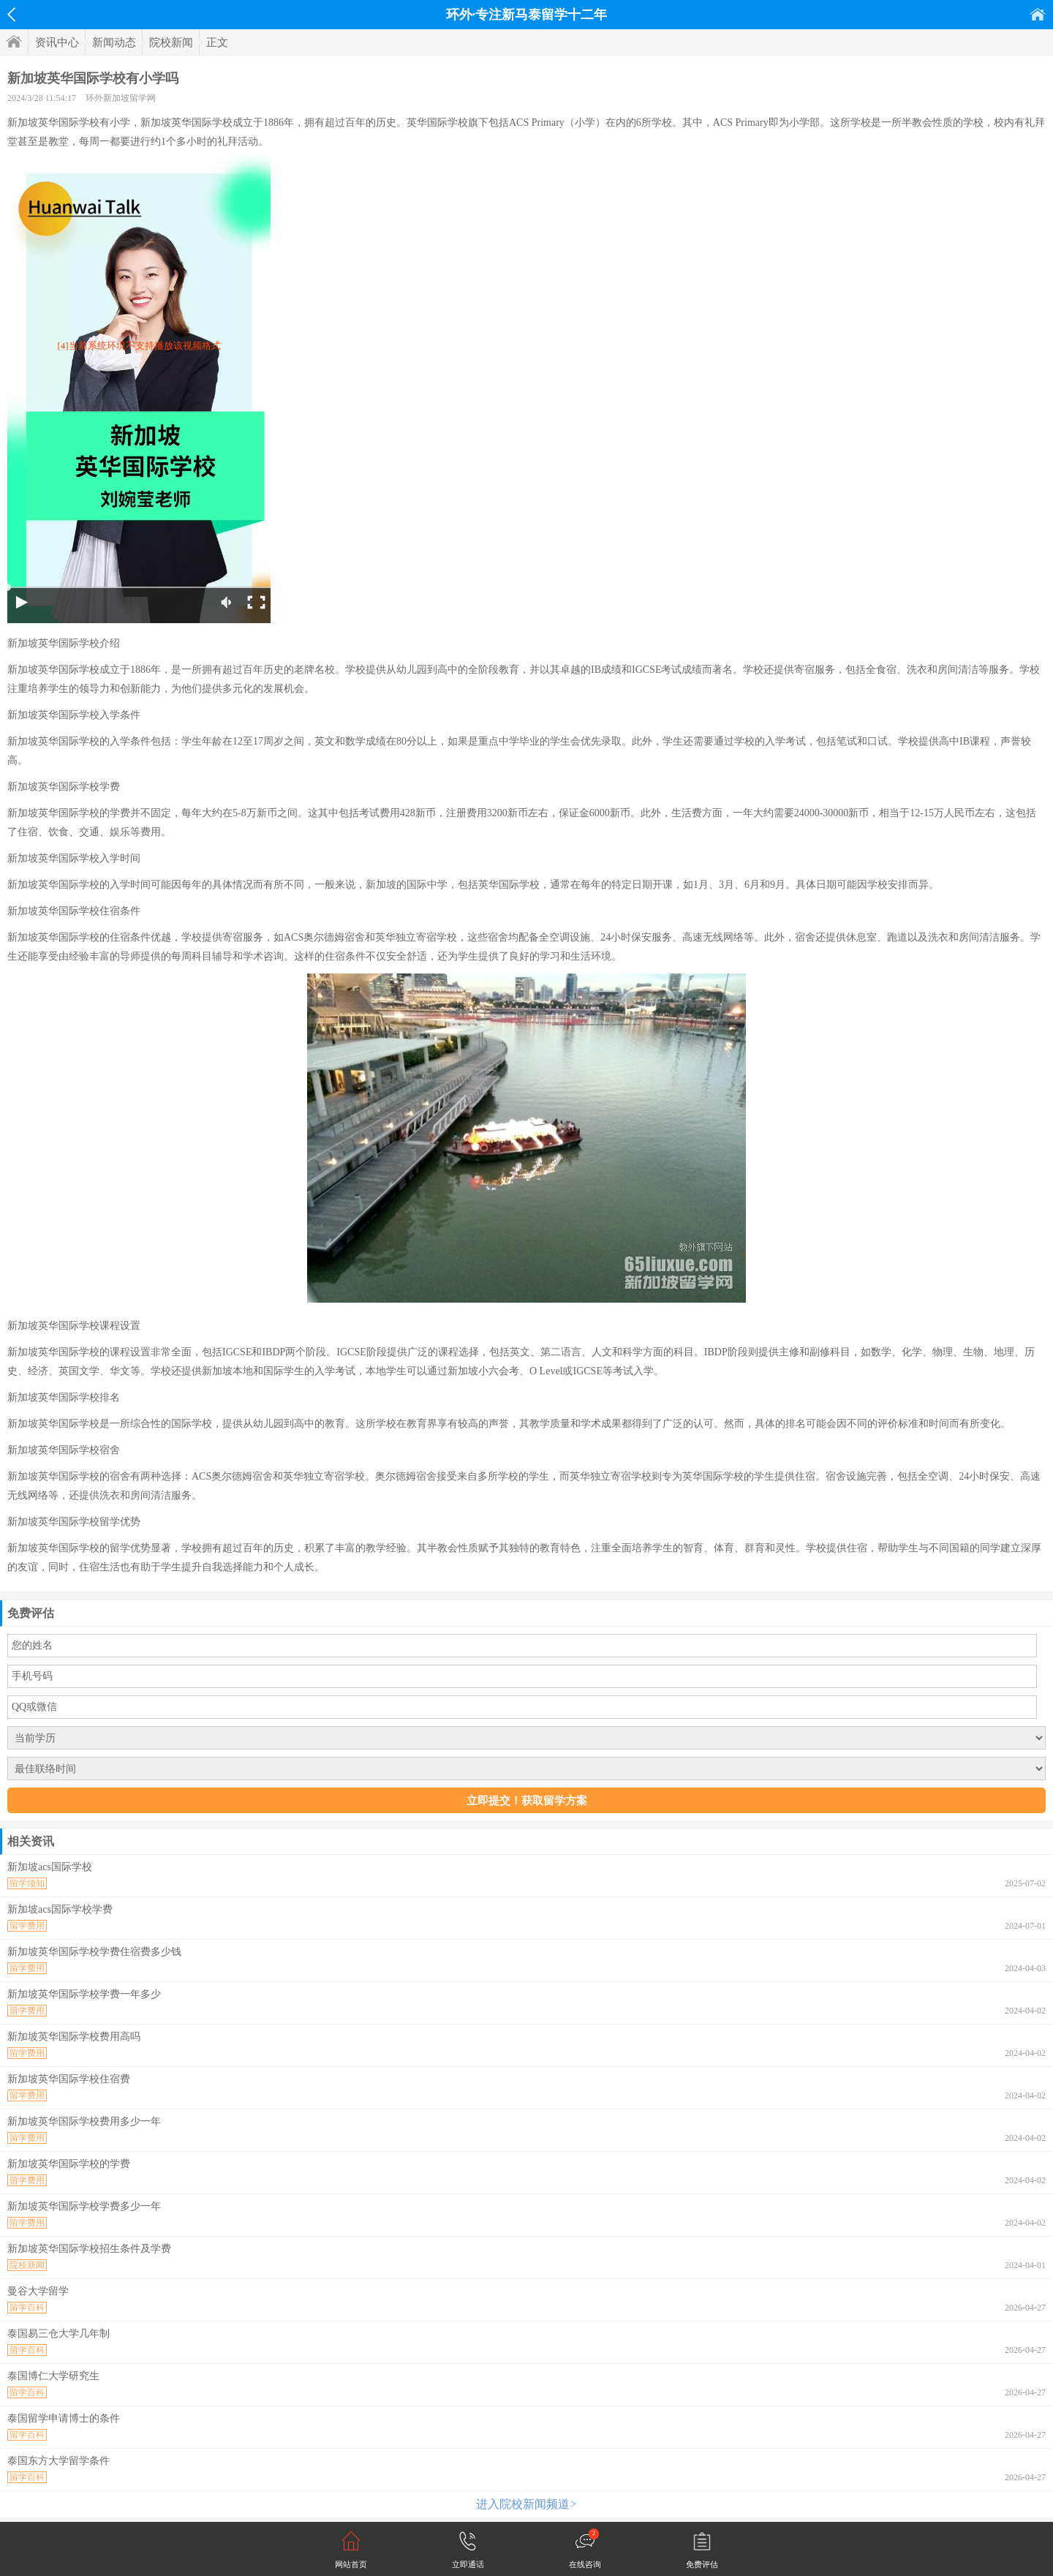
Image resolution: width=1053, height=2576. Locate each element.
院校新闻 (171, 42)
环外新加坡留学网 (121, 98)
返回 (11, 14)
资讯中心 (57, 42)
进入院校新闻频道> (526, 2504)
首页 (1038, 14)
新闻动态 (114, 42)
